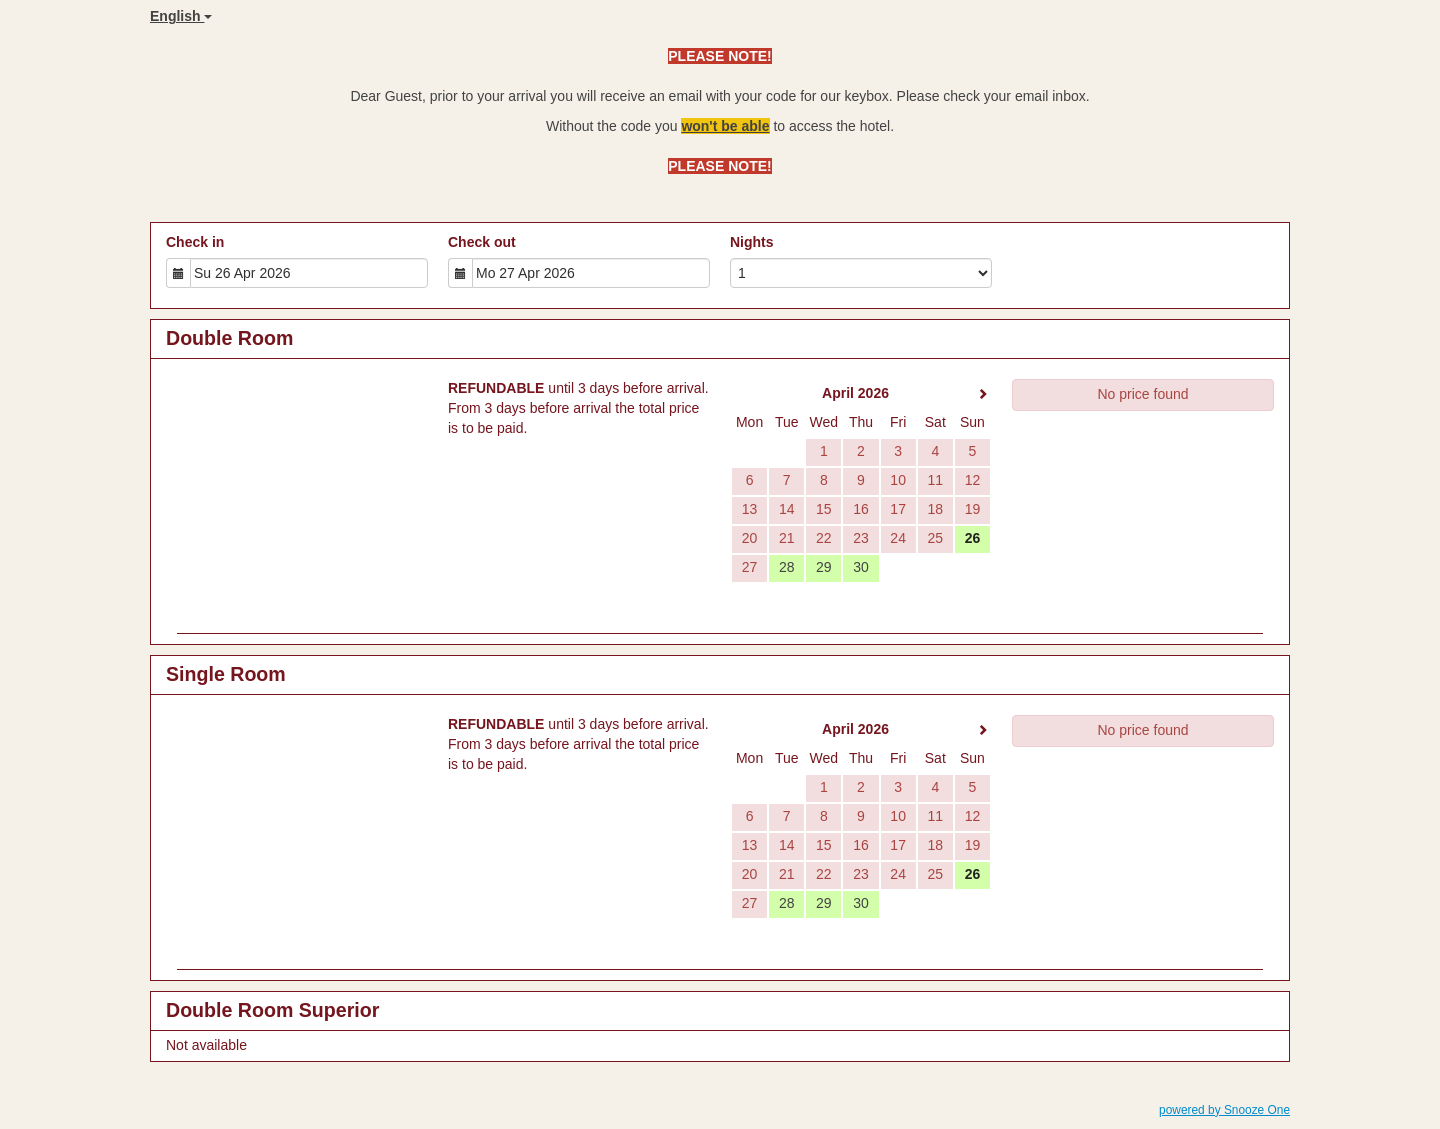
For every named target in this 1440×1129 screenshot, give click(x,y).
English (181, 16)
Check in (195, 242)
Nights (752, 242)
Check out (482, 242)
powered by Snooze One (1224, 1110)
